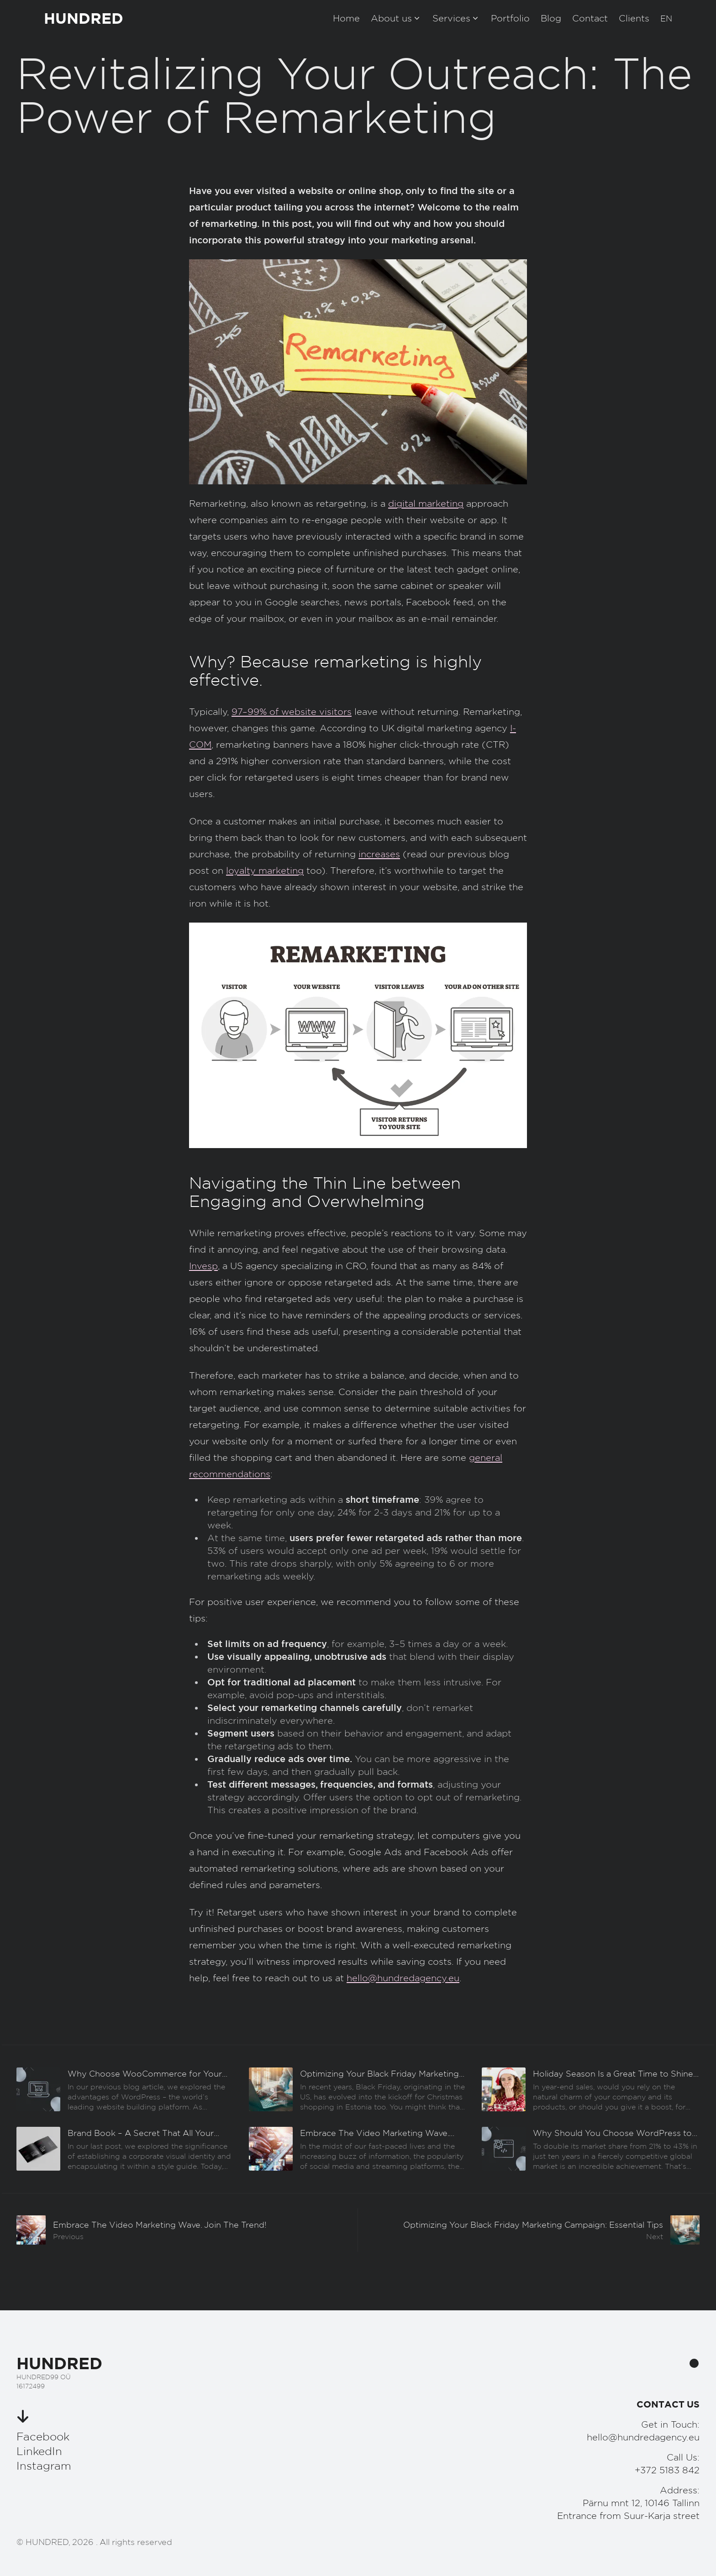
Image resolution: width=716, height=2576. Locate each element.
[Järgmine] (529, 2230)
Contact (590, 18)
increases (379, 854)
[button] (666, 18)
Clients (634, 18)
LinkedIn (39, 2451)
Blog (551, 18)
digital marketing (425, 503)
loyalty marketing (265, 871)
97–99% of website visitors (292, 712)
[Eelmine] (125, 2089)
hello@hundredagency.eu (403, 1978)
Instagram (43, 2465)
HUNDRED (83, 18)
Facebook (42, 2436)
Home (346, 18)
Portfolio (510, 18)
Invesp (203, 1266)
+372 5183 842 (667, 2470)
